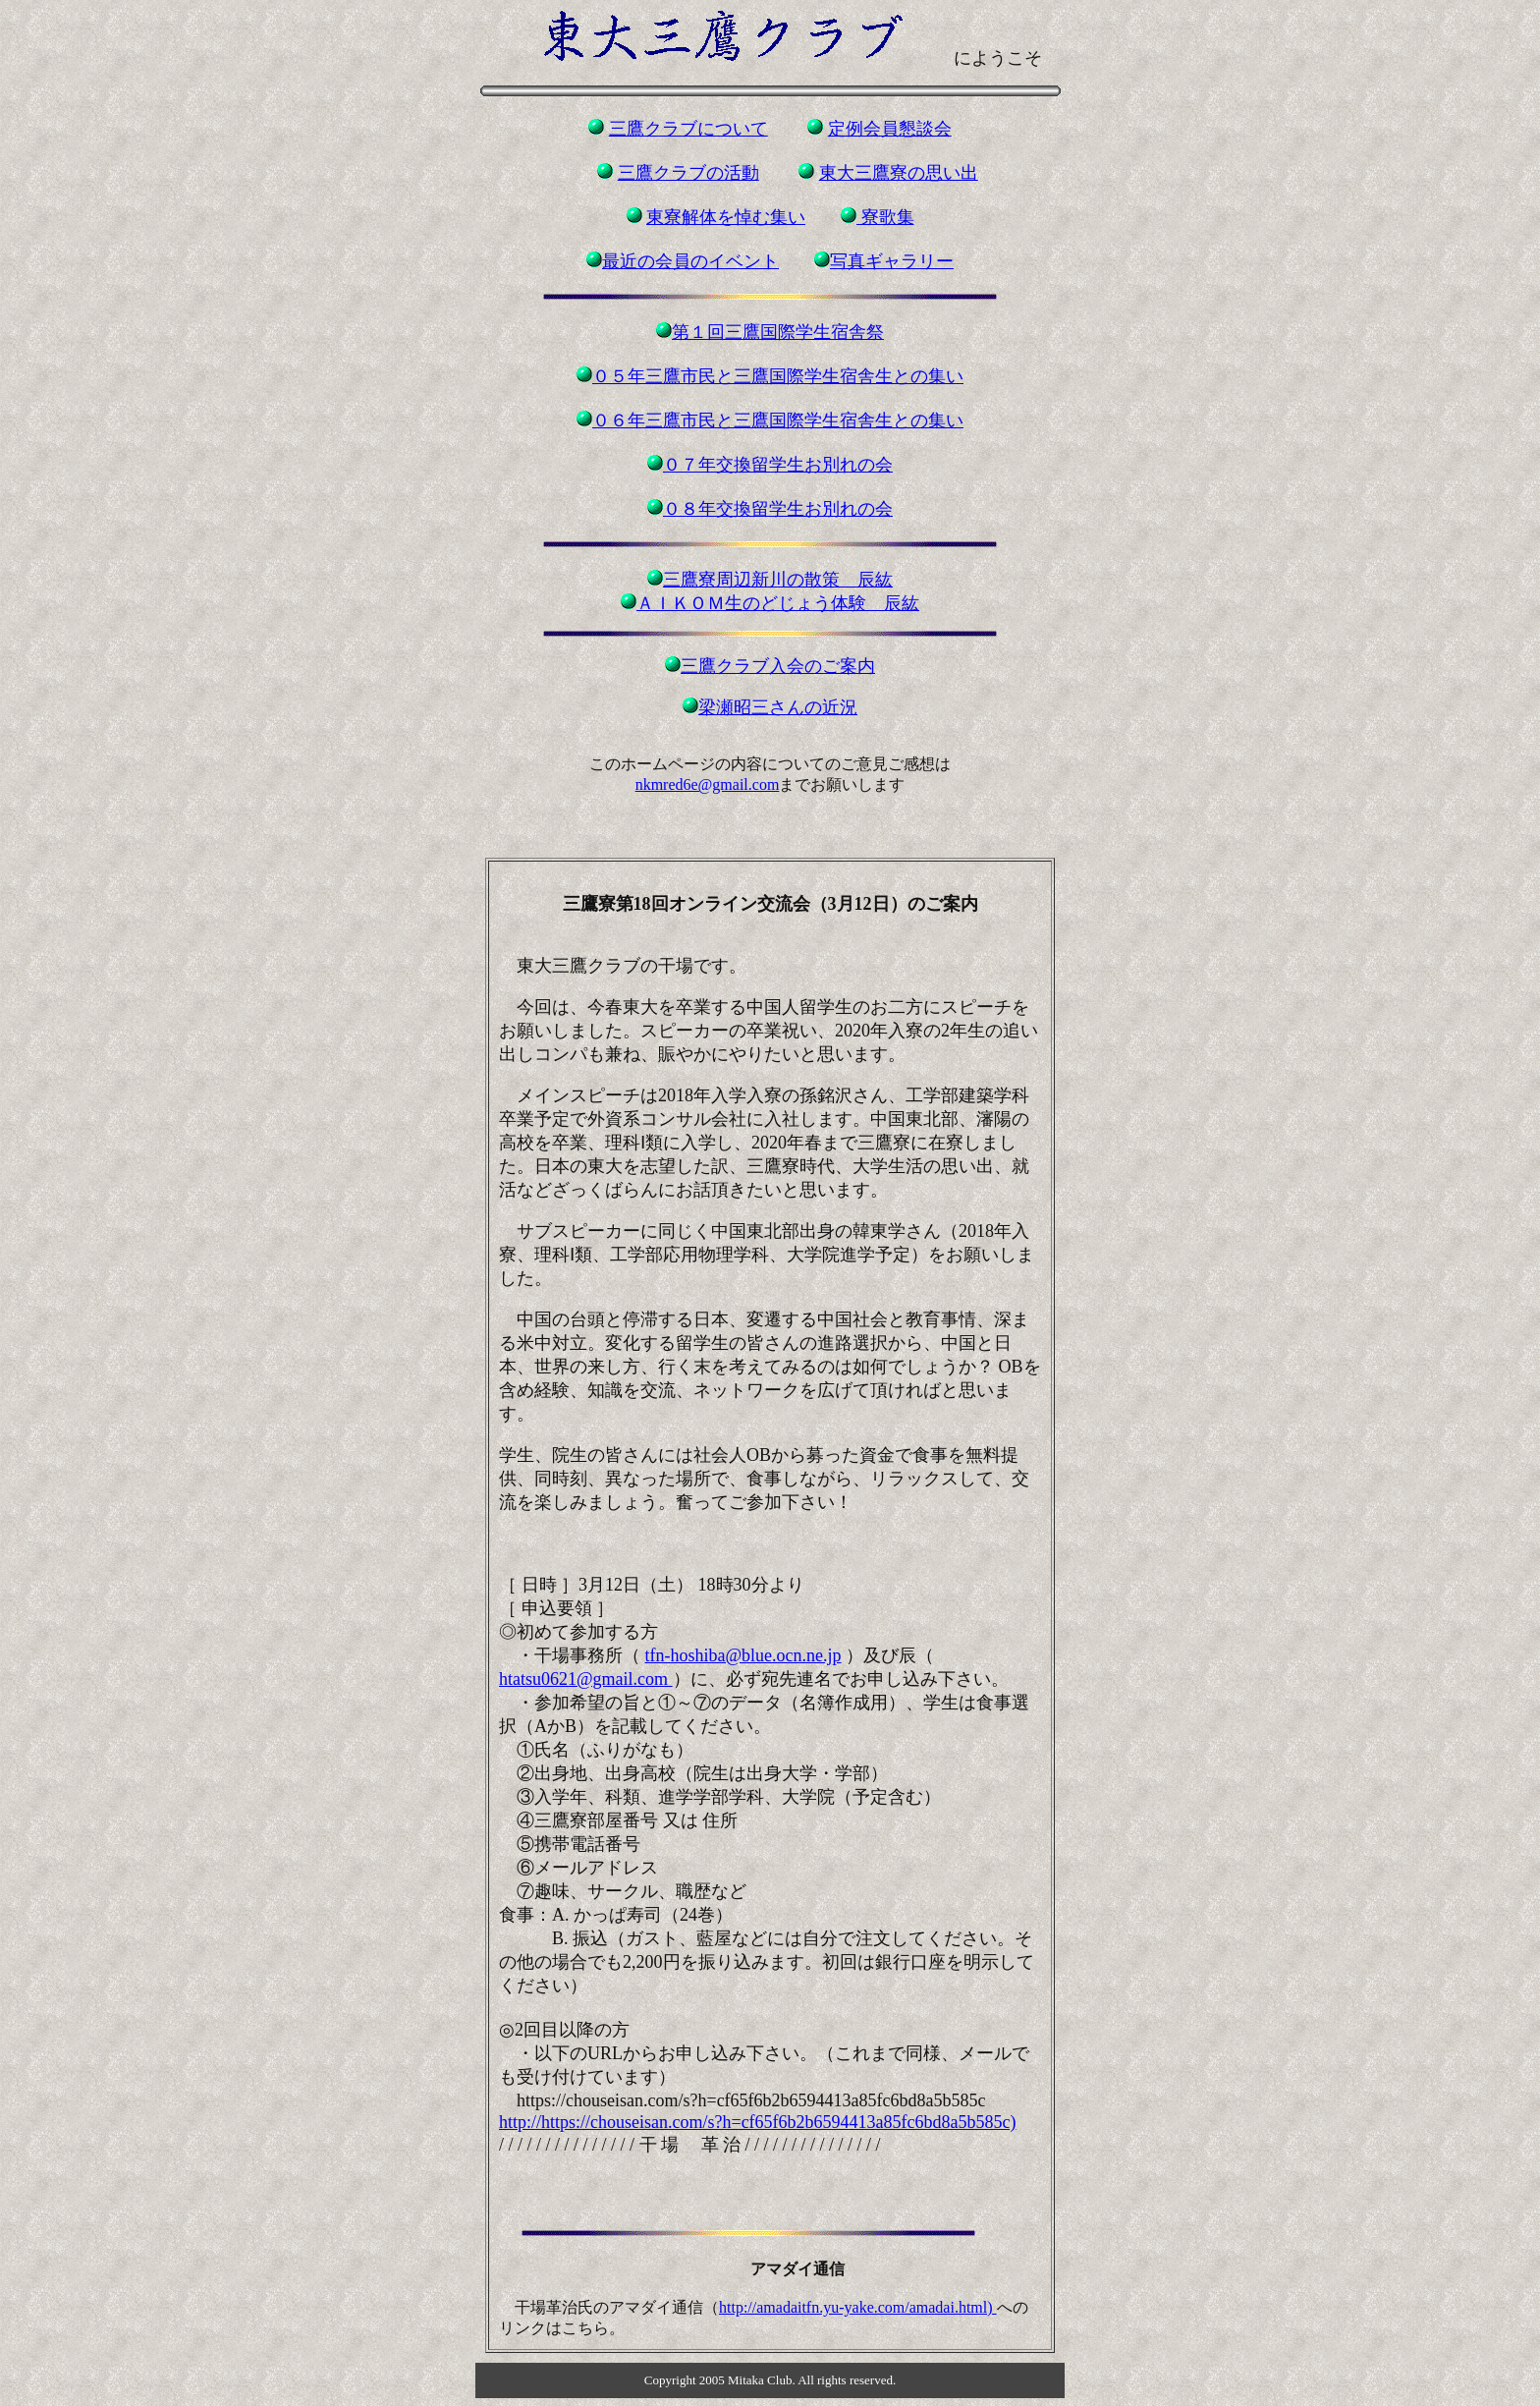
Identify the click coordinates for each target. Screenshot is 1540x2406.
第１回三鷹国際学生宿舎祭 (778, 332)
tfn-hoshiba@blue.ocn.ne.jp (743, 1655)
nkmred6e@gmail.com (707, 784)
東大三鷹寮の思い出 (898, 173)
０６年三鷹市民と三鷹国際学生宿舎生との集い (777, 420)
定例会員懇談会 (890, 129)
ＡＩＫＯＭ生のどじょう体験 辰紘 (777, 603)
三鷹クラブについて (688, 129)
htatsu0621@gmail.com (586, 1679)
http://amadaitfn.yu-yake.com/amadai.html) (858, 2307)
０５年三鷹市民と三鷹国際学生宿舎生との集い (777, 376)
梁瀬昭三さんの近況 (777, 707)
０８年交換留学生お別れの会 (778, 509)
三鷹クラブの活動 (688, 173)
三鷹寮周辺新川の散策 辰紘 (778, 579)
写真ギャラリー (892, 261)
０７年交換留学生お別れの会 (778, 465)
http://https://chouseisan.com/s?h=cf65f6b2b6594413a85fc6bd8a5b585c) (758, 2122)
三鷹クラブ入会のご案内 (778, 666)
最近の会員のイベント (690, 261)
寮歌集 (885, 217)
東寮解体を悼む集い (725, 217)
